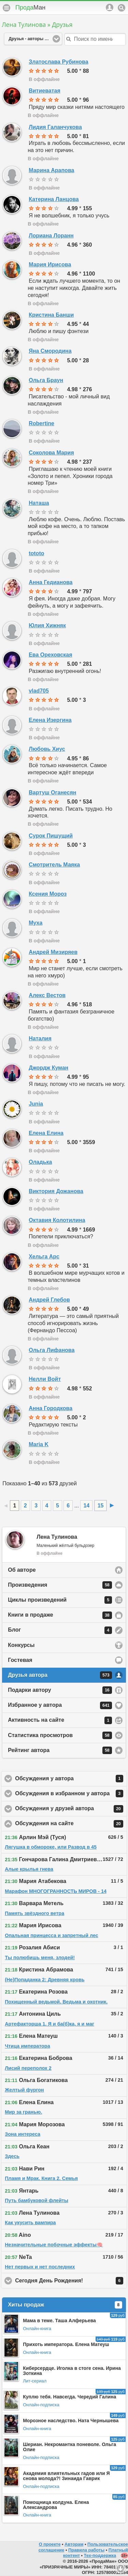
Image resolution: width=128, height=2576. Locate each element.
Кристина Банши (51, 315)
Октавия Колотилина (57, 1220)
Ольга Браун (46, 380)
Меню (6, 8)
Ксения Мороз (48, 894)
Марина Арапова (51, 170)
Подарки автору (60, 1690)
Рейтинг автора (60, 1750)
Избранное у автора (60, 1705)
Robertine (41, 423)
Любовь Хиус (47, 749)
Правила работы (86, 2550)
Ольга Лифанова (51, 1350)
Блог (60, 1630)
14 (86, 1505)
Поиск (121, 8)
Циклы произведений (60, 1600)
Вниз (120, 2568)
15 (101, 1505)
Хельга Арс (44, 1256)
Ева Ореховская (50, 655)
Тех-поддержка (100, 2555)
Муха (35, 923)
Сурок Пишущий (51, 836)
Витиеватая (44, 91)
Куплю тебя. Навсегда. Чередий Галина (69, 2396)
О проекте (50, 2544)
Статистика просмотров (60, 1735)
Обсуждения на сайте (71, 1824)
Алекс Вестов (47, 995)
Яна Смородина (50, 351)
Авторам (74, 2544)
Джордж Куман (48, 1068)
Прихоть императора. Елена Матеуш (66, 2344)
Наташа (39, 503)
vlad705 (39, 691)
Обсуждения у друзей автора (71, 1809)
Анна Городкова (50, 1408)
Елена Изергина (50, 720)
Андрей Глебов (49, 1300)
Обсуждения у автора (71, 1778)
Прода (30, 7)
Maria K (38, 1444)
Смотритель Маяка (54, 865)
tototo (36, 553)
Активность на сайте (60, 1720)
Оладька (40, 1162)
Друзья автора (60, 1675)
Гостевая (20, 1660)
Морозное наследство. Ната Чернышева (70, 2420)
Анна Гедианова (50, 582)
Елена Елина (46, 1133)
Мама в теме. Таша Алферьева (59, 2320)
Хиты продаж (65, 2305)
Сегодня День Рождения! (71, 2280)
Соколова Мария (51, 453)
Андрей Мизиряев (53, 952)
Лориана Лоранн (51, 235)
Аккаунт (109, 7)
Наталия (40, 1038)
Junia (36, 1104)
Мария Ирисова (50, 264)
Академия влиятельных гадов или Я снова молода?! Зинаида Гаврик (66, 2476)
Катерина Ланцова (54, 199)
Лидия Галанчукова (55, 127)
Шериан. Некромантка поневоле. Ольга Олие (69, 2447)
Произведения (60, 1585)
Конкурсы (21, 1645)
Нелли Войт (45, 1379)
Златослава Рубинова (58, 62)
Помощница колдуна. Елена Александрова (56, 2504)
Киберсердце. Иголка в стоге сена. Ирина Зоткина (72, 2370)
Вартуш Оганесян (52, 792)
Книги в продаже (60, 1615)
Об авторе (21, 1570)
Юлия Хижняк (47, 625)
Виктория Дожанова (56, 1191)
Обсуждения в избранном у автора (71, 1793)
